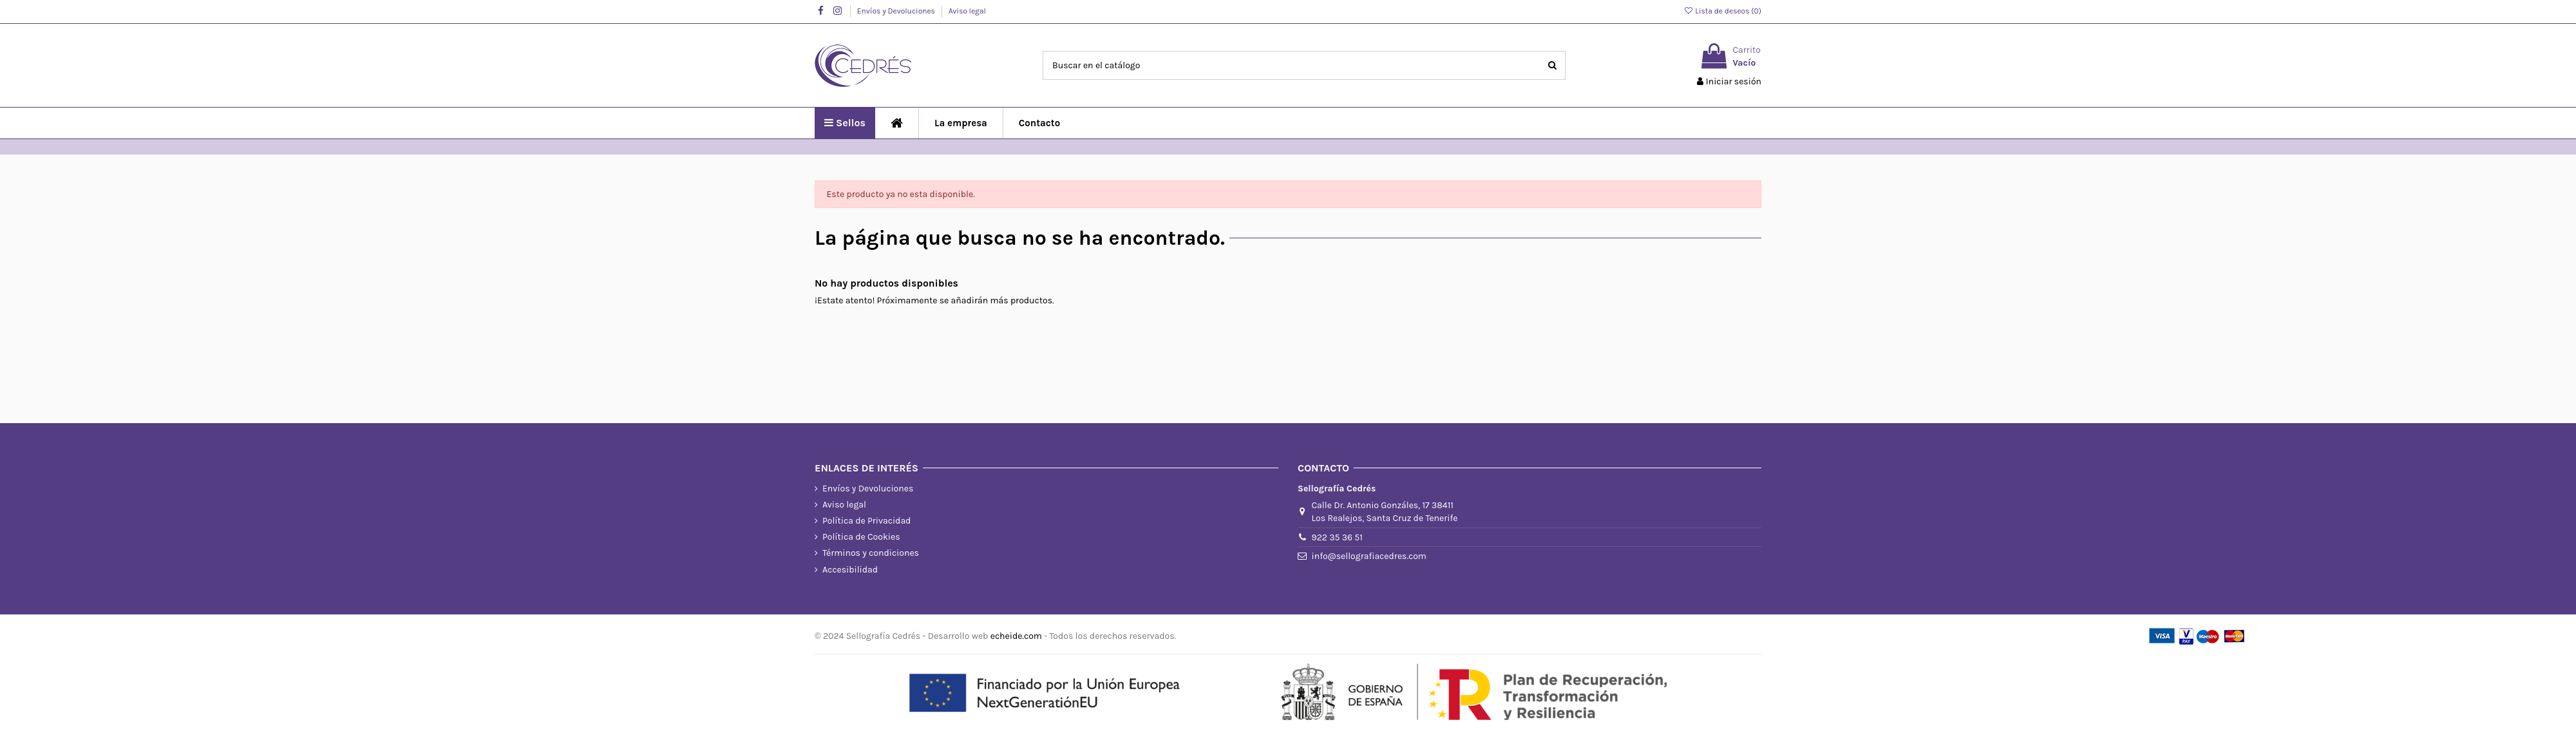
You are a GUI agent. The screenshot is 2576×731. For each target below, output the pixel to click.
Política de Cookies (861, 536)
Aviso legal (967, 10)
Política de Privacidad (866, 520)
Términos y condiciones (870, 552)
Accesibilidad (850, 569)
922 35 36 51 (1337, 537)
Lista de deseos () (1722, 10)
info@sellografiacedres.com (1369, 556)
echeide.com (1016, 636)
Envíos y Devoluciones (897, 10)
